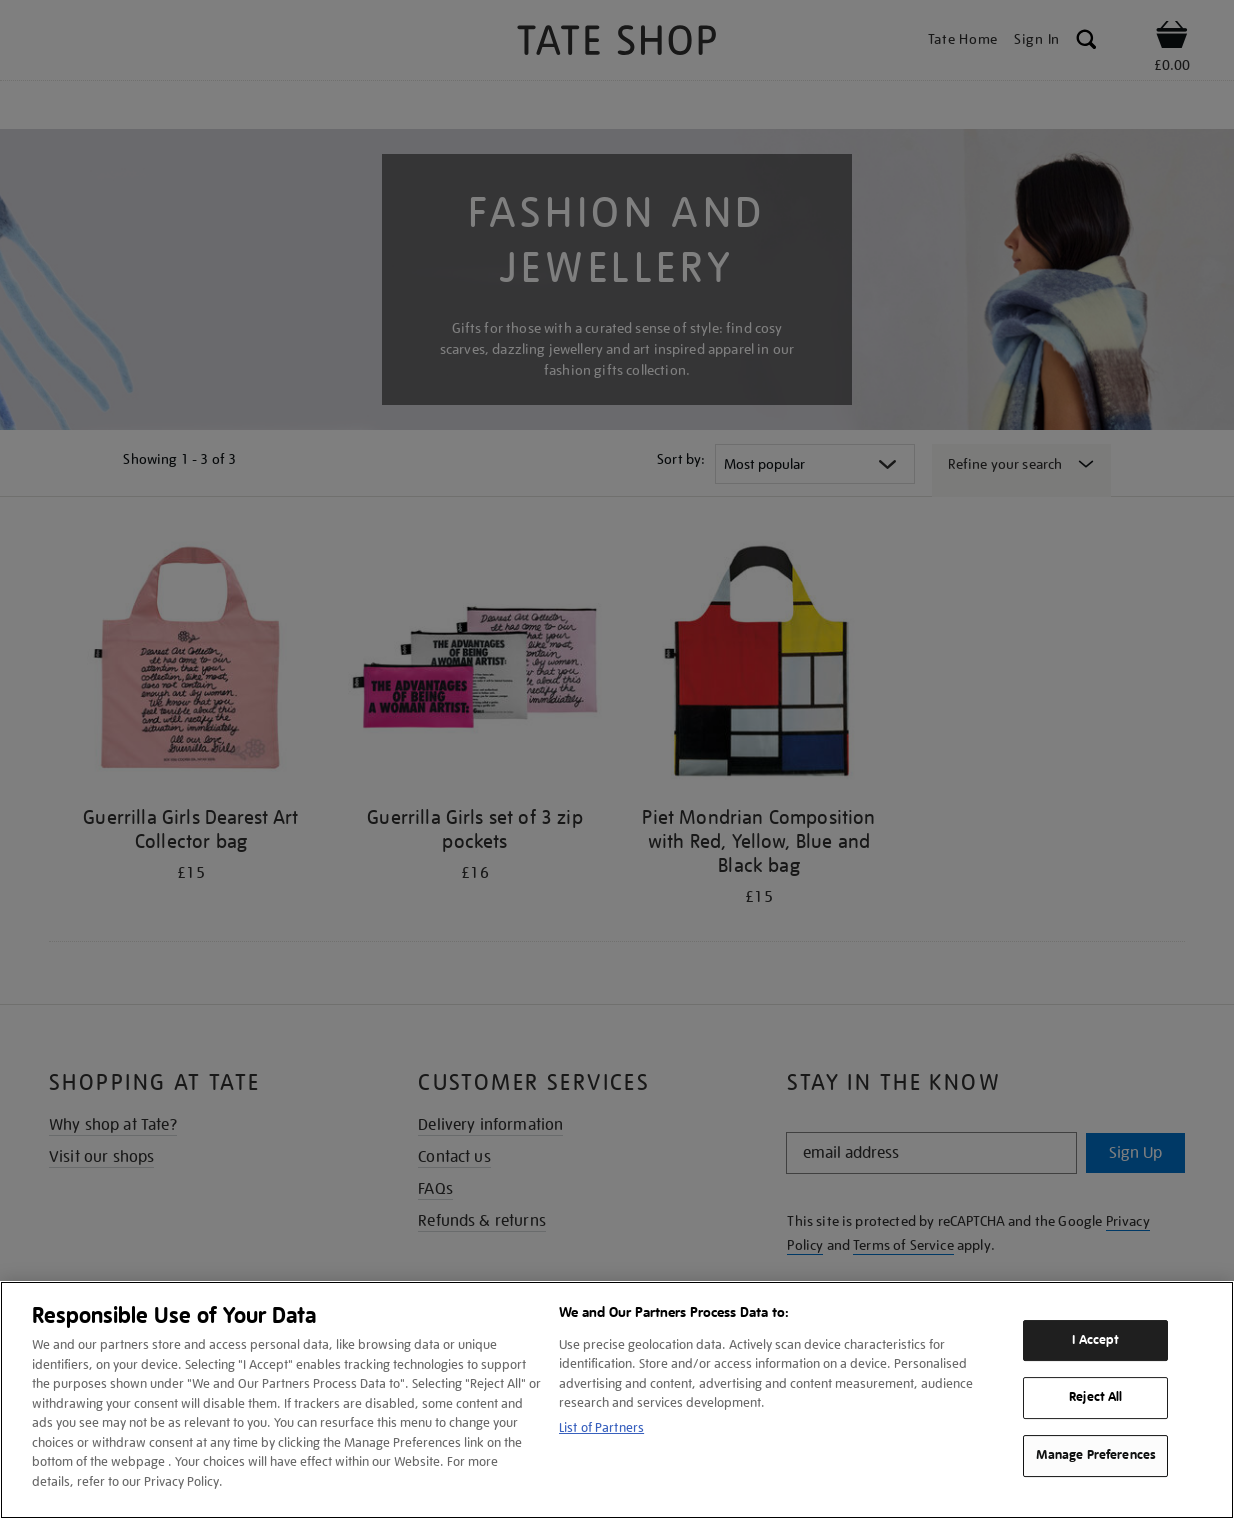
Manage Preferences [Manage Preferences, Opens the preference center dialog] (1096, 1455)
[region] (617, 1400)
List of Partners (601, 1427)
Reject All (1095, 1398)
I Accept (1095, 1340)
